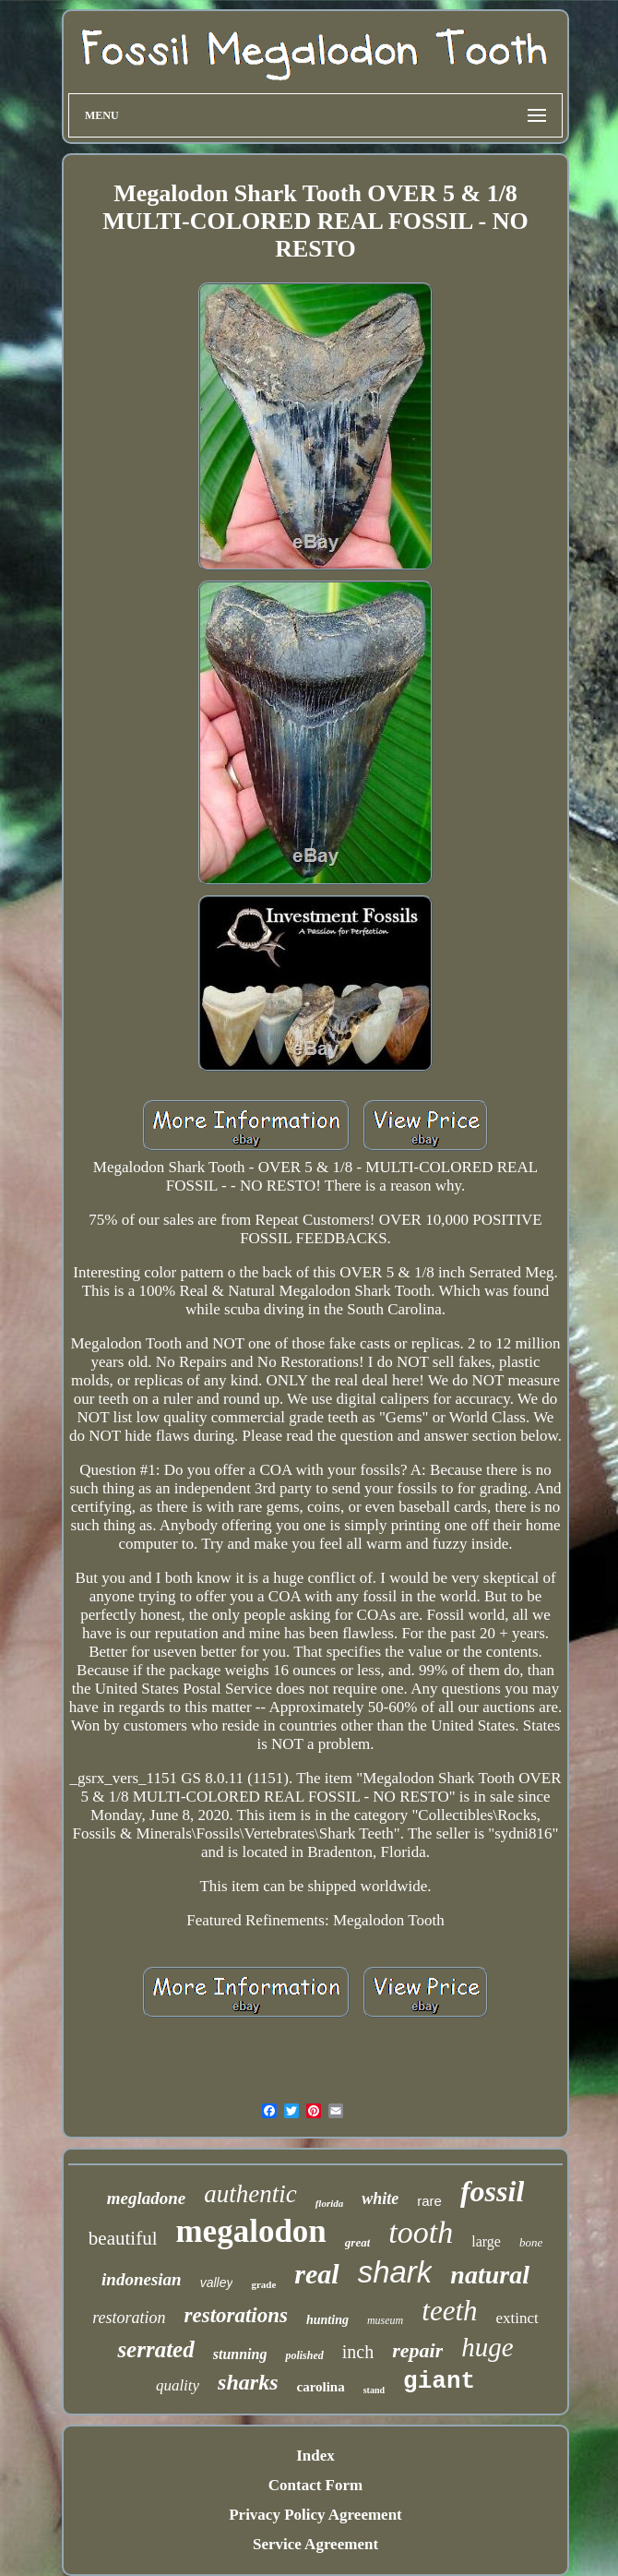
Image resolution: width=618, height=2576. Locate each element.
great (357, 2242)
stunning (240, 2354)
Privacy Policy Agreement (315, 2514)
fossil (492, 2191)
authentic (250, 2194)
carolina (320, 2386)
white (380, 2198)
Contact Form (315, 2485)
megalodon (250, 2231)
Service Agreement (315, 2544)
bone (530, 2242)
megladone (146, 2198)
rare (429, 2201)
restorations (236, 2315)
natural (489, 2274)
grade (263, 2284)
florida (329, 2203)
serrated (155, 2349)
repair (417, 2350)
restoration (128, 2317)
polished (304, 2355)
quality (177, 2385)
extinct (517, 2318)
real (316, 2273)
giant (439, 2381)
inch (358, 2352)
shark (395, 2272)
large (486, 2241)
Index (315, 2455)
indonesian (141, 2279)
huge (487, 2347)
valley (216, 2282)
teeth (449, 2310)
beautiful (123, 2238)
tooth (420, 2232)
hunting (327, 2320)
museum (385, 2320)
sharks (248, 2382)
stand (374, 2390)
